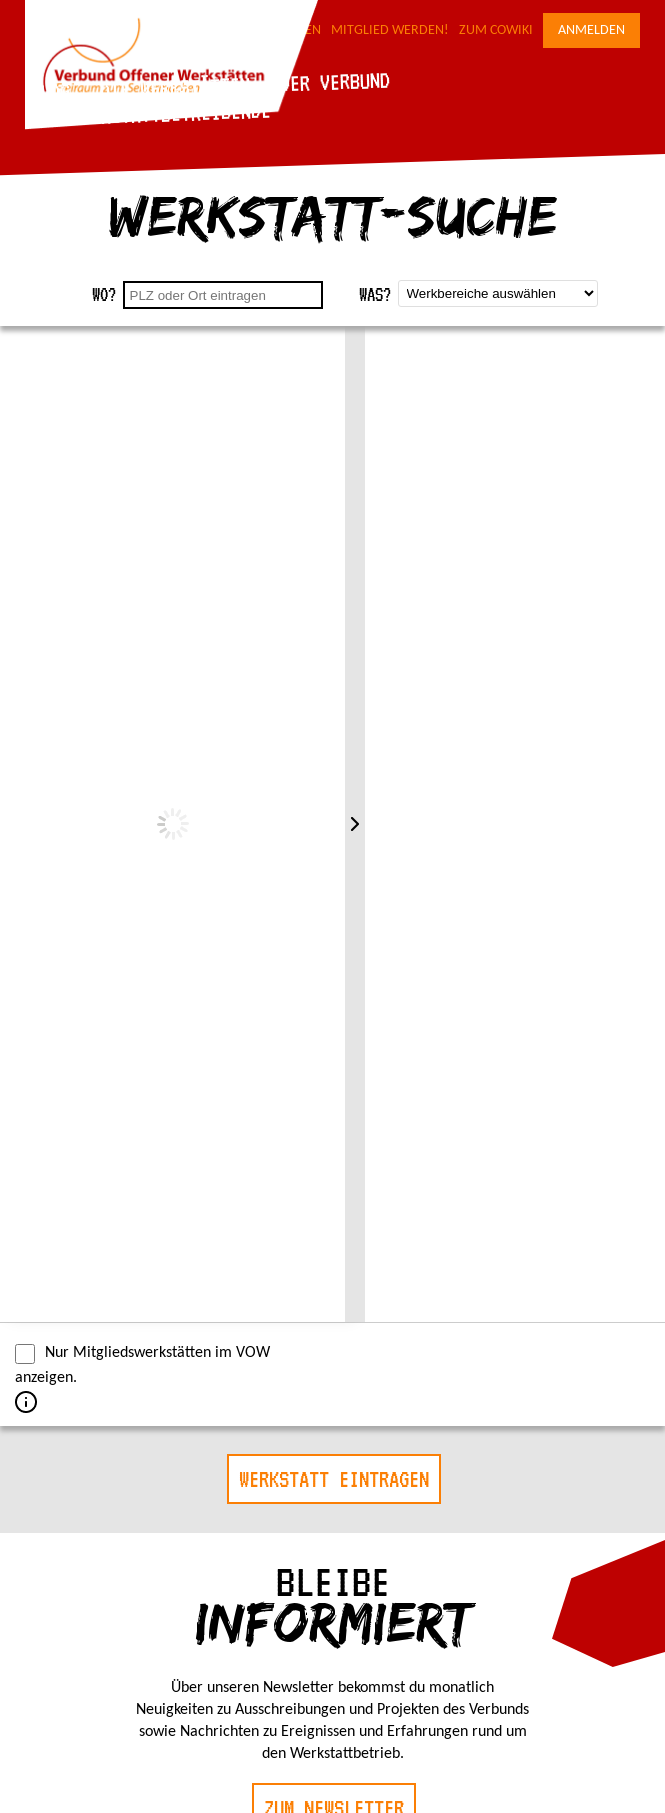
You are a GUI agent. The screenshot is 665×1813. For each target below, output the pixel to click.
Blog (49, 91)
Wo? (104, 294)
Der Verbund (334, 82)
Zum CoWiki (496, 30)
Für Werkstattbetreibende (150, 114)
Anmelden (591, 30)
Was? (375, 294)
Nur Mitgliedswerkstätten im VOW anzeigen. (142, 1365)
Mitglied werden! (390, 30)
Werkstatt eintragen (334, 1479)
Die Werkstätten (174, 86)
